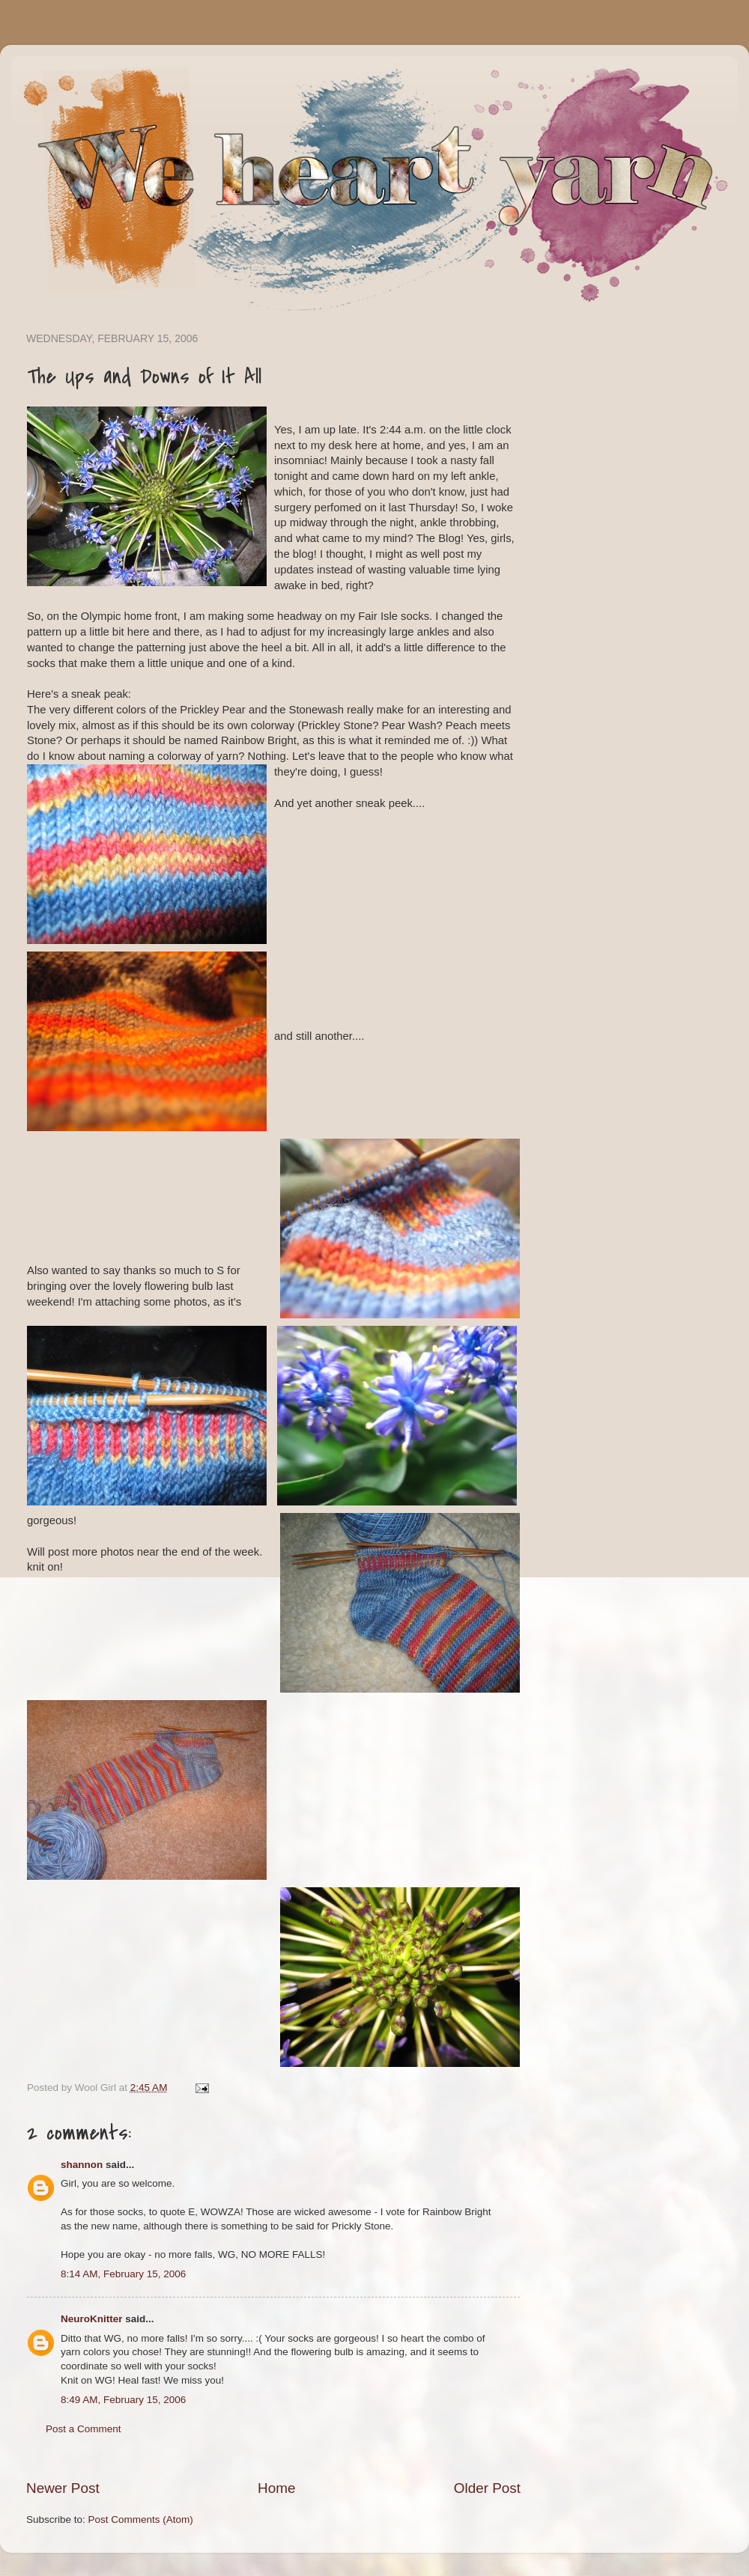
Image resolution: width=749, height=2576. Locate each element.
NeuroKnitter (92, 2318)
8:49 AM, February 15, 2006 (123, 2399)
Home (276, 2488)
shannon (82, 2164)
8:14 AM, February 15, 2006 (123, 2274)
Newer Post (63, 2488)
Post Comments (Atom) (140, 2519)
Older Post (487, 2488)
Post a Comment (83, 2429)
